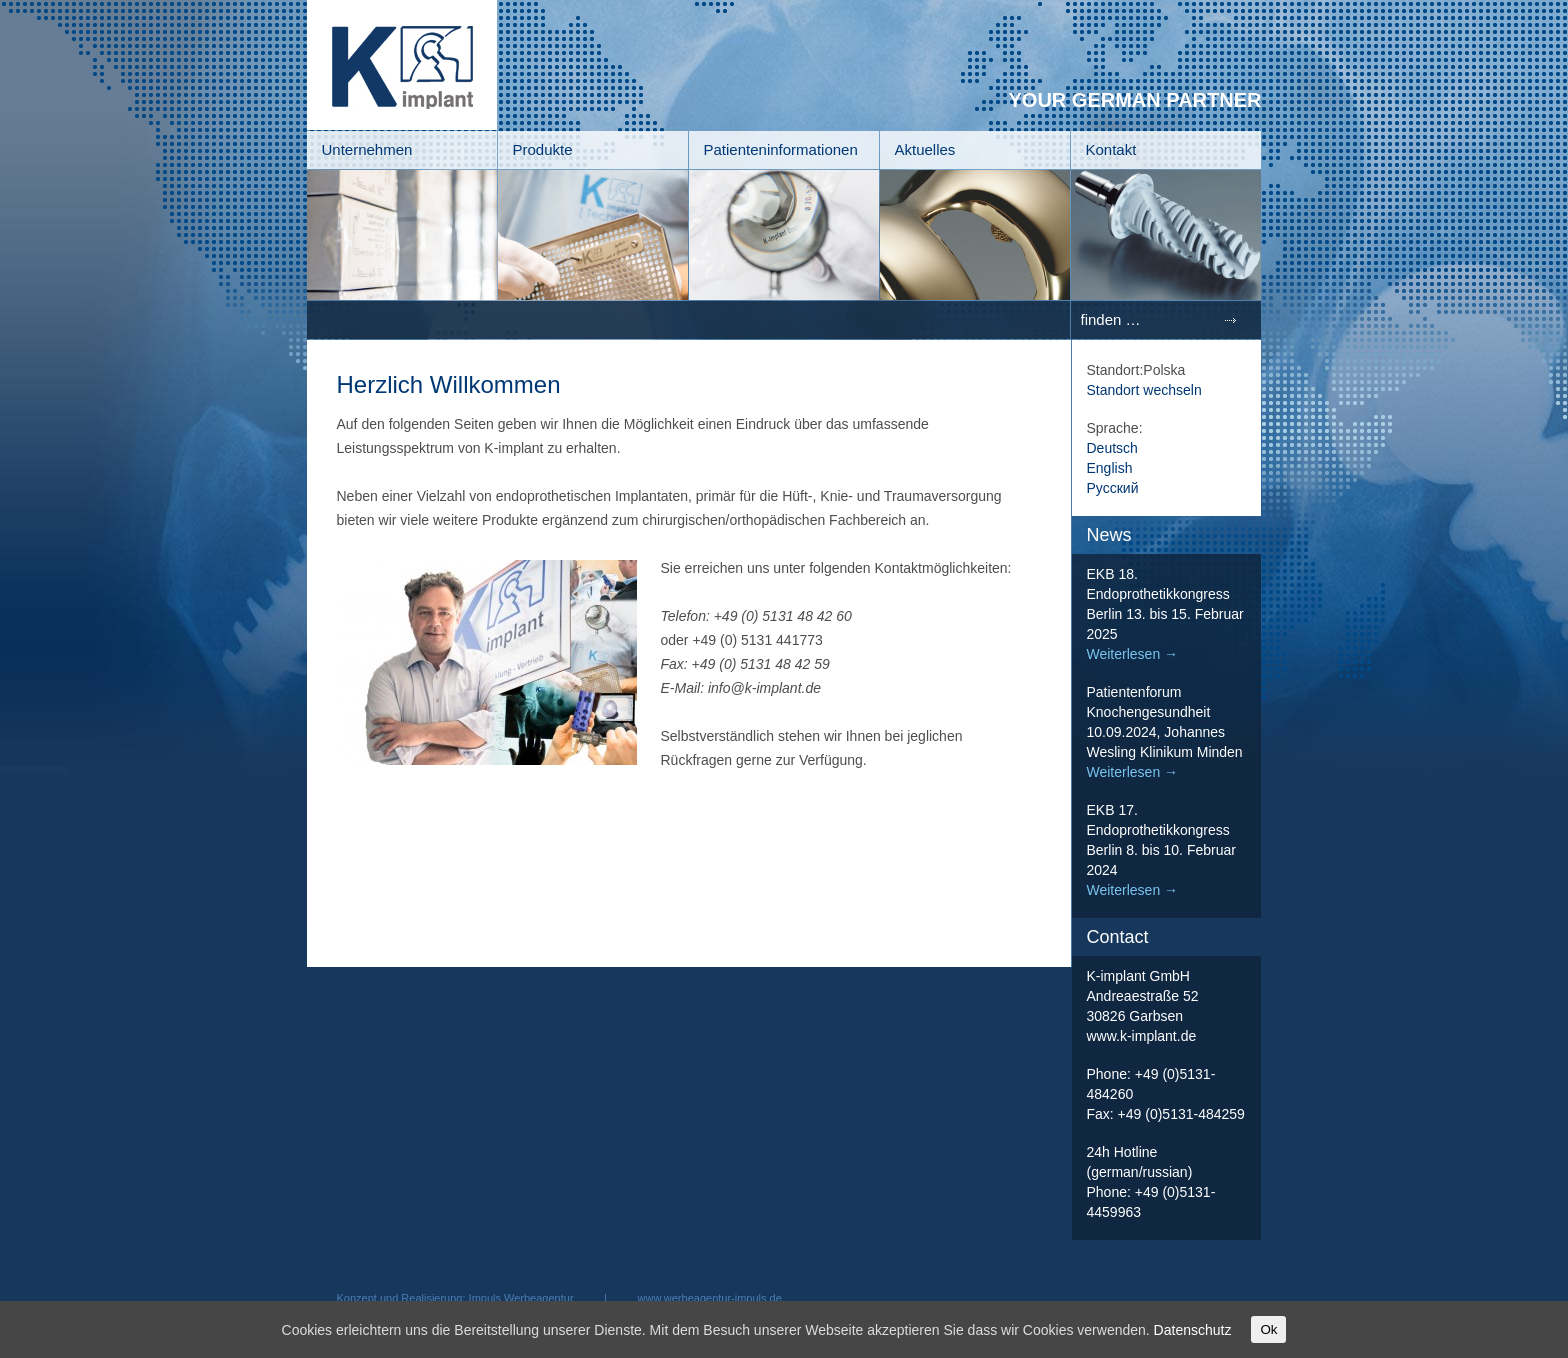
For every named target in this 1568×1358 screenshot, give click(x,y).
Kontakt (1111, 149)
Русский (1113, 488)
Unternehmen (367, 149)
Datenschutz (1193, 1330)
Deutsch (1112, 448)
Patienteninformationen (781, 149)
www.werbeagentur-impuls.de (710, 1298)
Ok (1268, 1329)
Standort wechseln (1144, 390)
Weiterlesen (1133, 654)
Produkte (543, 149)
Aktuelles (925, 149)
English (1110, 468)
